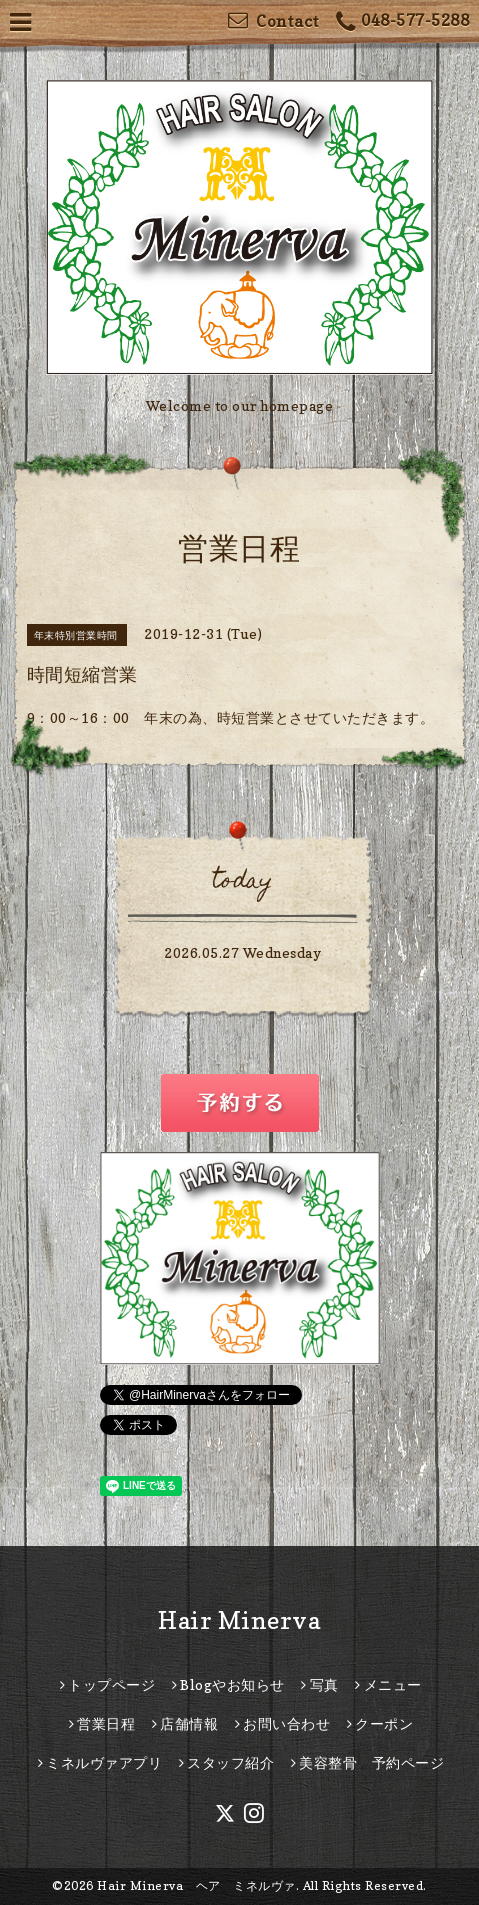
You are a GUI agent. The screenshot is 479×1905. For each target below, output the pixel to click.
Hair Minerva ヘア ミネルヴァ (196, 1885)
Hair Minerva (239, 1620)
